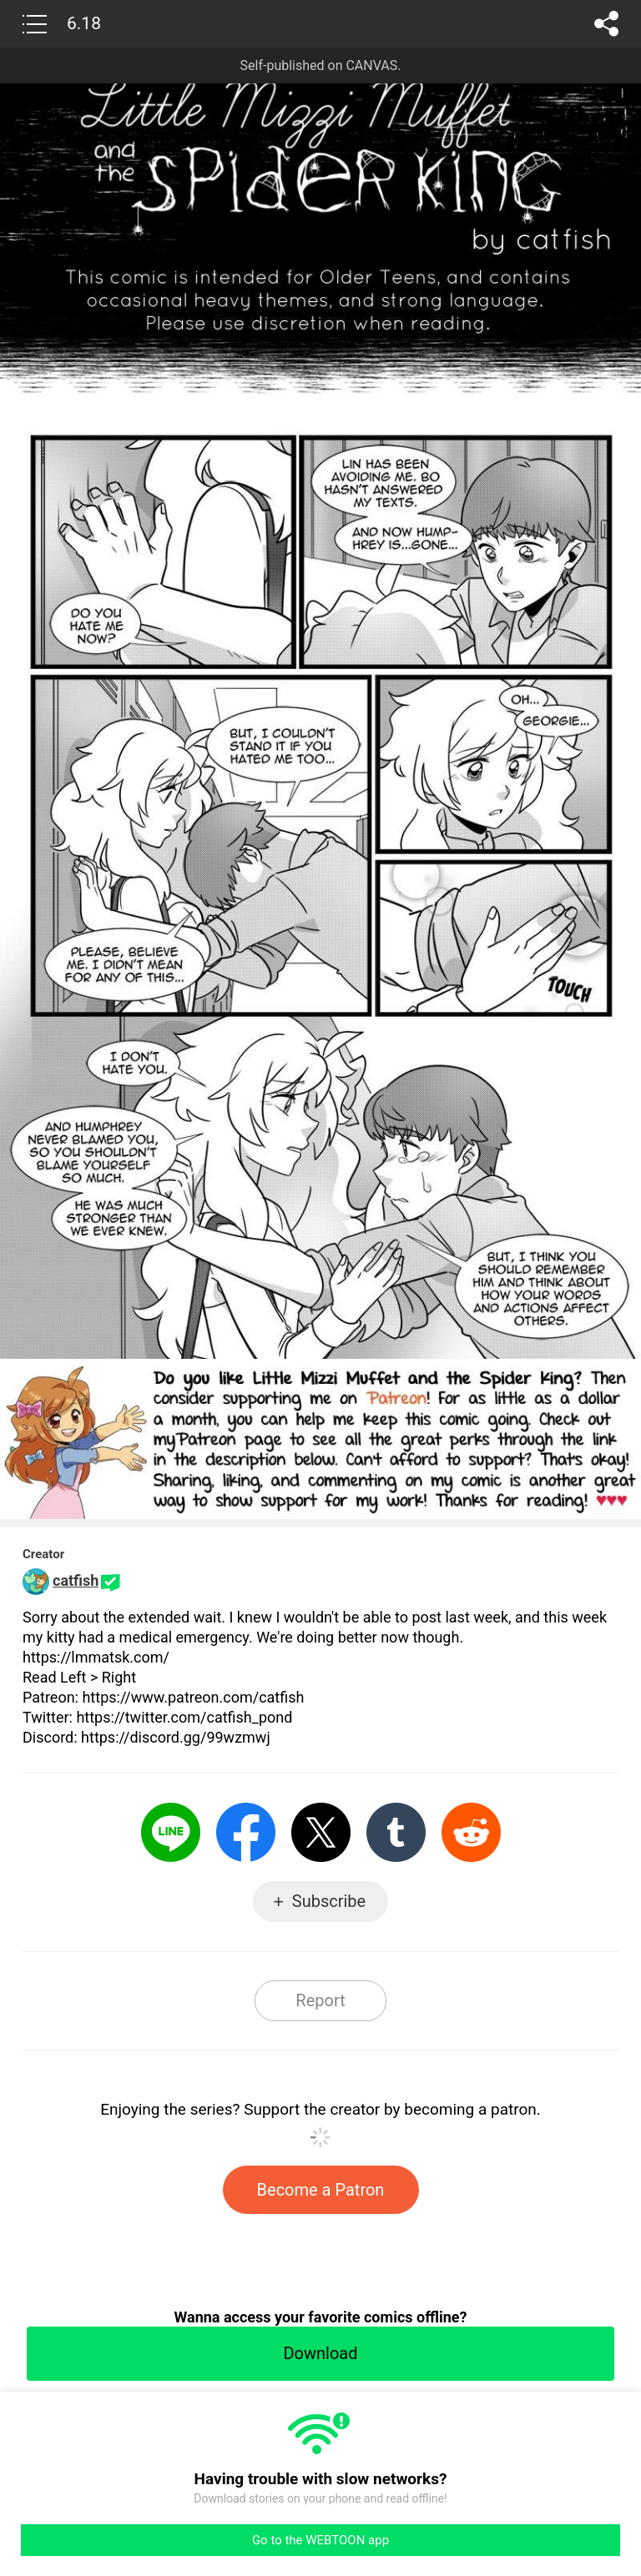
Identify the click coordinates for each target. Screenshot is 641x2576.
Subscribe (329, 1901)
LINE (170, 1832)
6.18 (84, 23)
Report (320, 2000)
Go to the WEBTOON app (320, 2540)
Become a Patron (321, 2190)
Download (320, 2353)
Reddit (471, 1832)
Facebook (245, 1832)
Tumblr (396, 1832)
